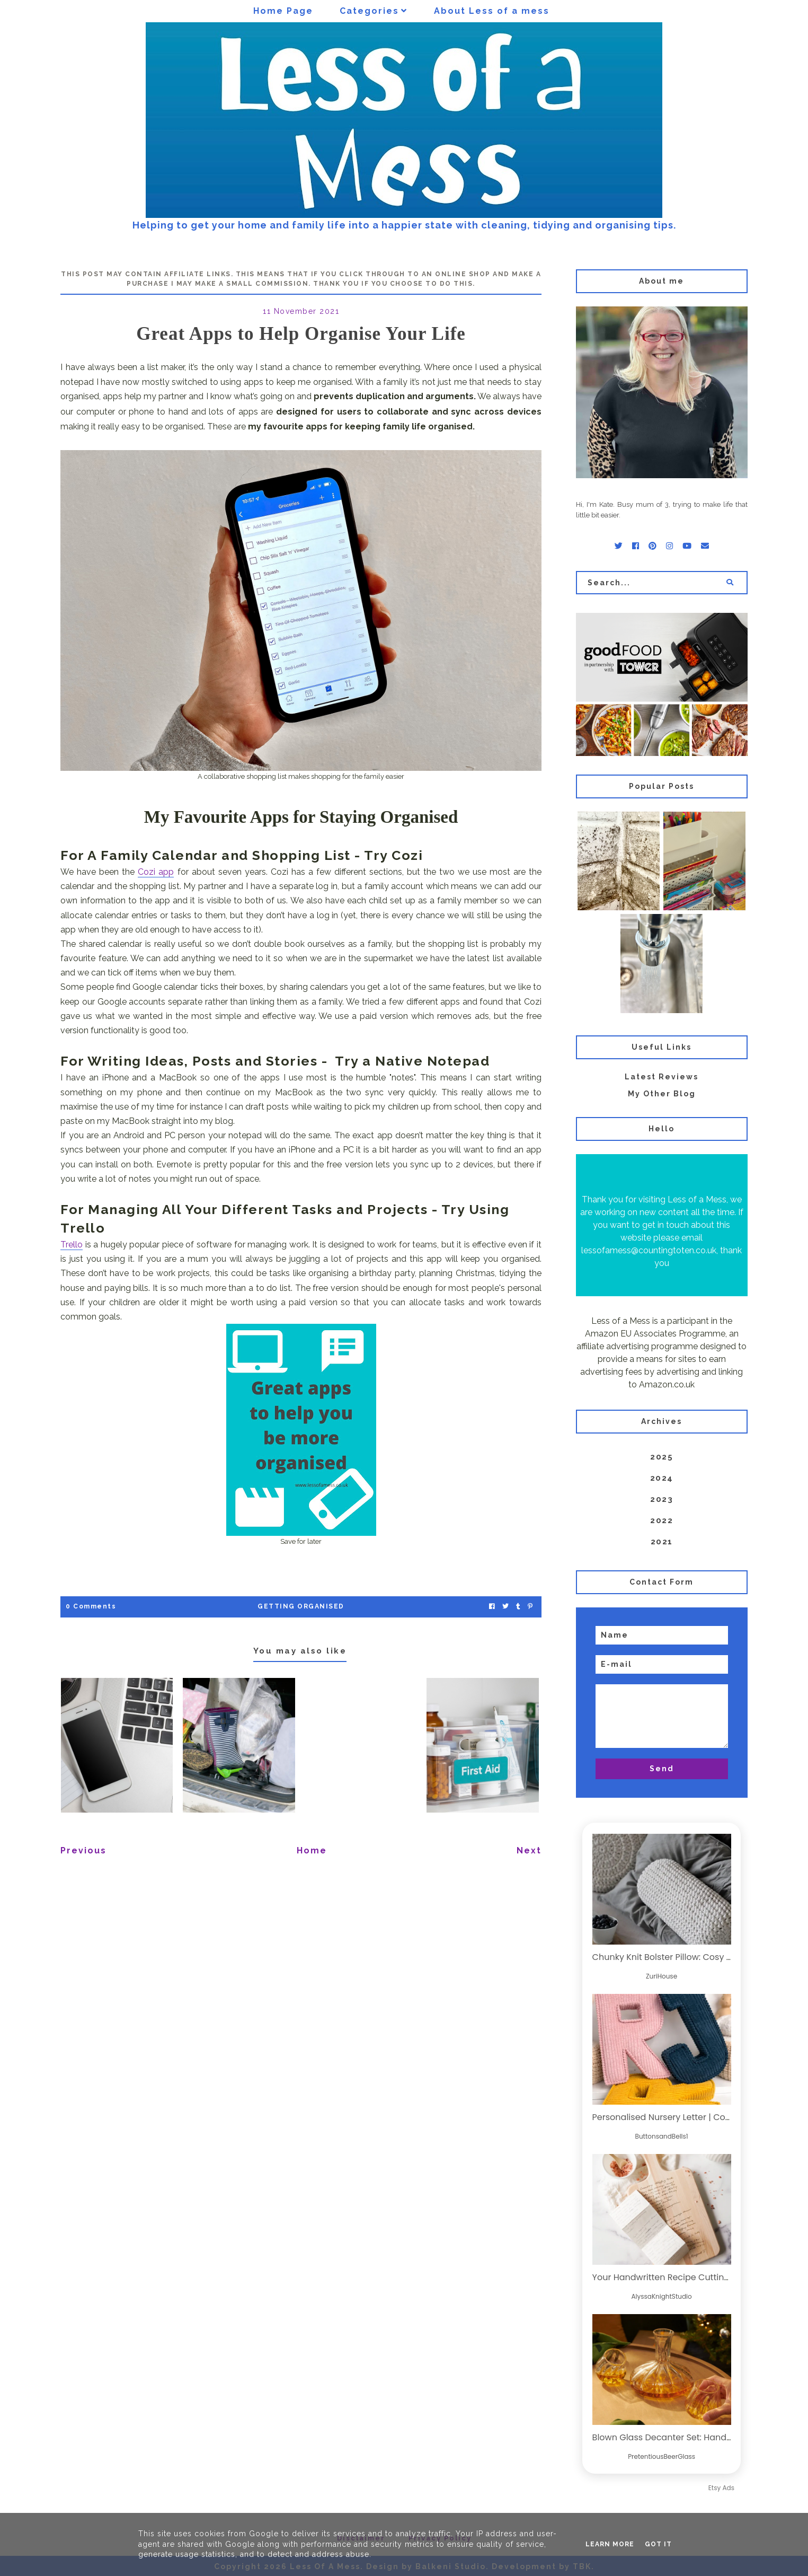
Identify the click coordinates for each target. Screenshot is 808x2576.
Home (312, 1850)
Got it (658, 2544)
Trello (71, 1244)
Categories (369, 11)
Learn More (609, 2544)
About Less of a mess (491, 11)
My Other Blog (662, 1093)
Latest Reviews (661, 1076)
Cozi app (156, 872)
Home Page (283, 11)
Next (529, 1850)
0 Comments (91, 1606)
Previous (83, 1850)
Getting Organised (301, 1606)
